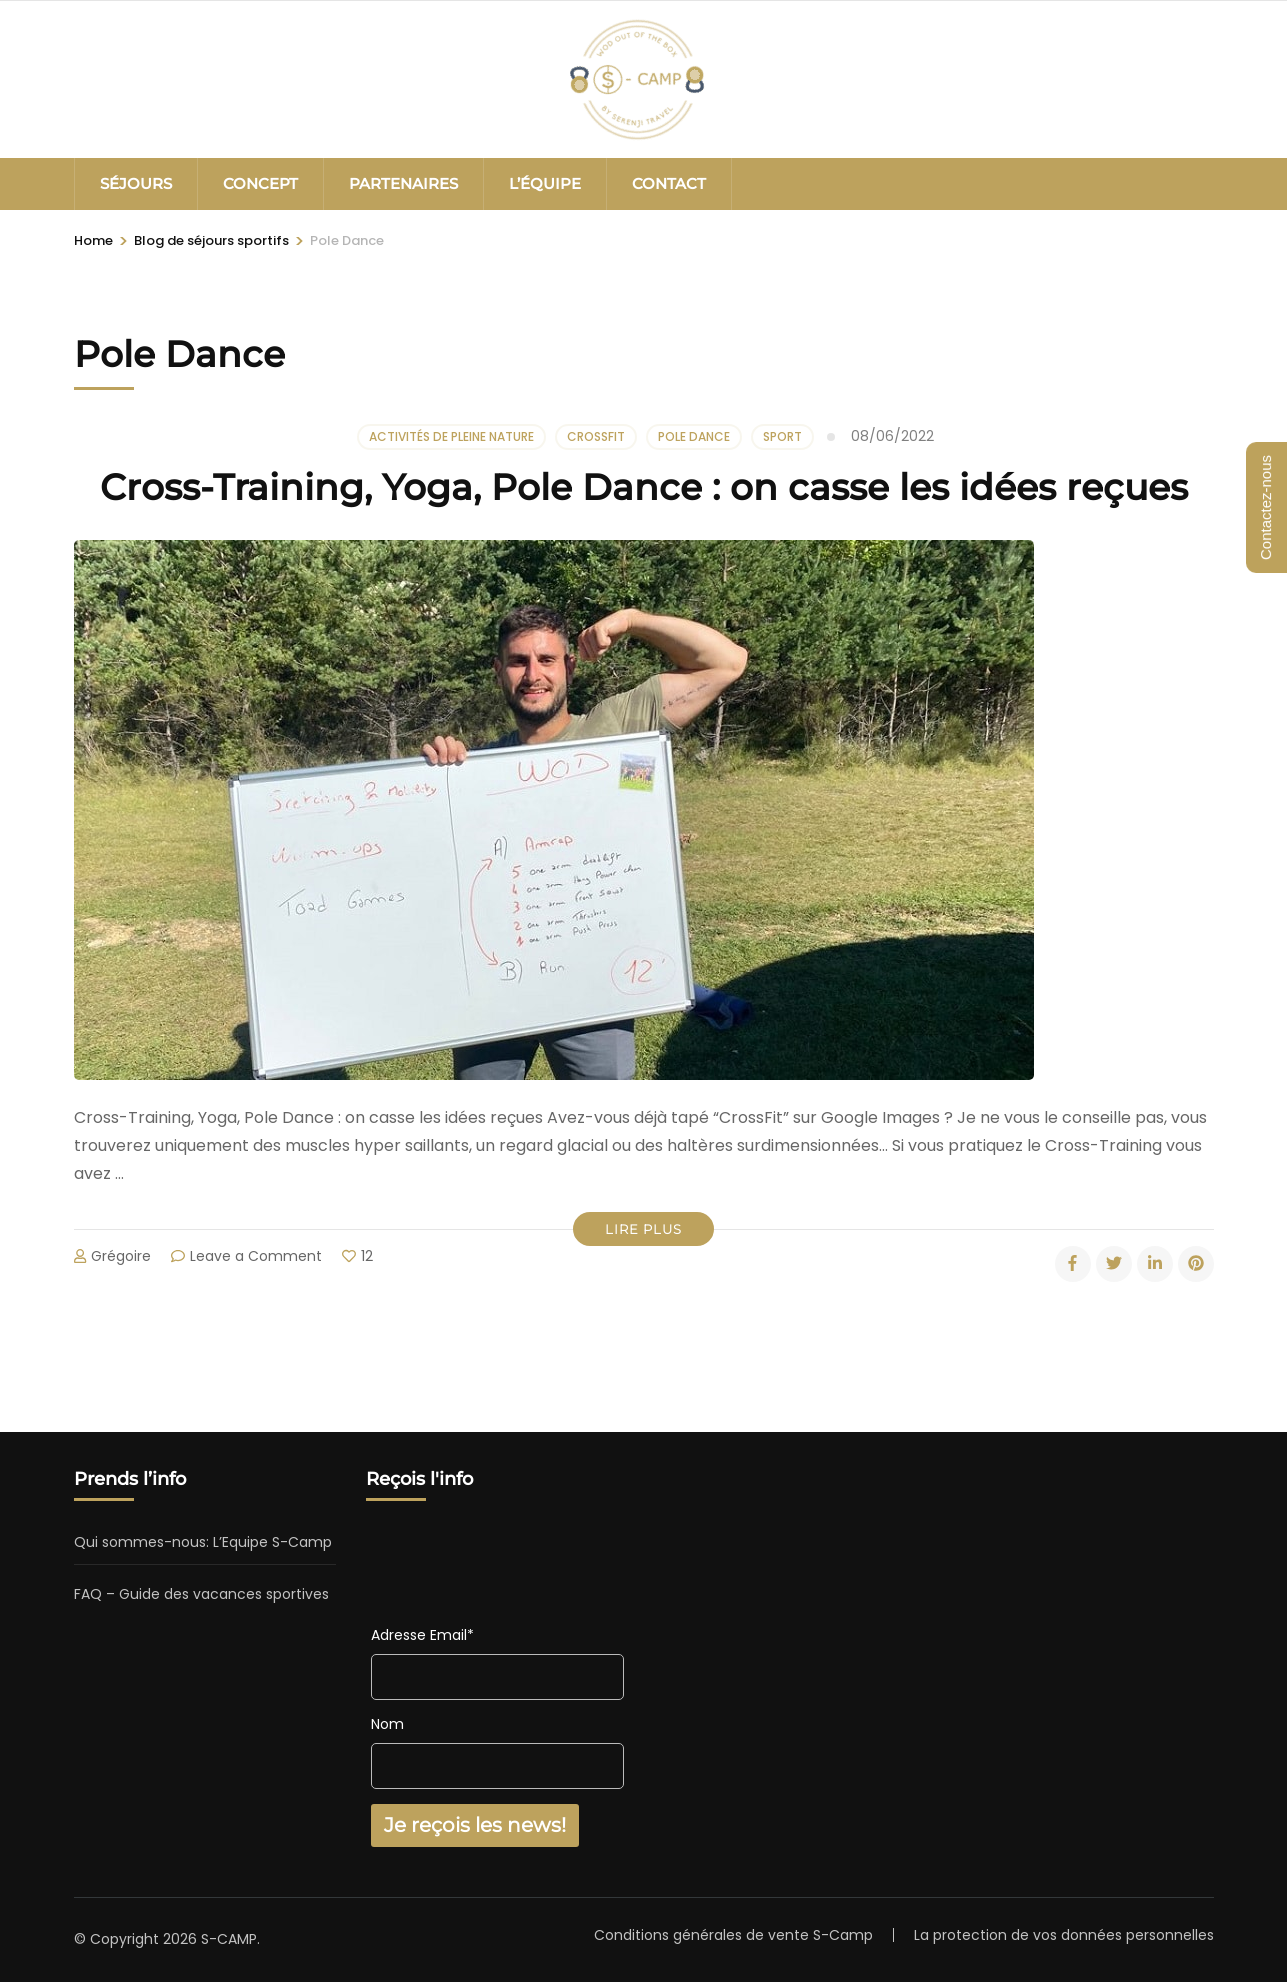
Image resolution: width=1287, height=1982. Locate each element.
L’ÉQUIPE (545, 183)
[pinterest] (1196, 1264)
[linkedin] (1155, 1264)
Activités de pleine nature (451, 436)
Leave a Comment (256, 1256)
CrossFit (596, 436)
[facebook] (1073, 1264)
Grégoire (121, 1256)
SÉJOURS (136, 183)
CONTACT (669, 183)
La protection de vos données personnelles (1064, 1935)
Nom (387, 1724)
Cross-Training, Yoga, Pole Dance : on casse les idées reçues (644, 487)
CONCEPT (260, 183)
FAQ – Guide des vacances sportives (201, 1594)
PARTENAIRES (403, 183)
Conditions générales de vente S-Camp (733, 1935)
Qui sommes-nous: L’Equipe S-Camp (203, 1542)
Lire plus (643, 1229)
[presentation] (523, 1572)
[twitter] (1114, 1264)
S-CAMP (229, 1939)
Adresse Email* (422, 1635)
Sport (782, 436)
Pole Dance (694, 436)
